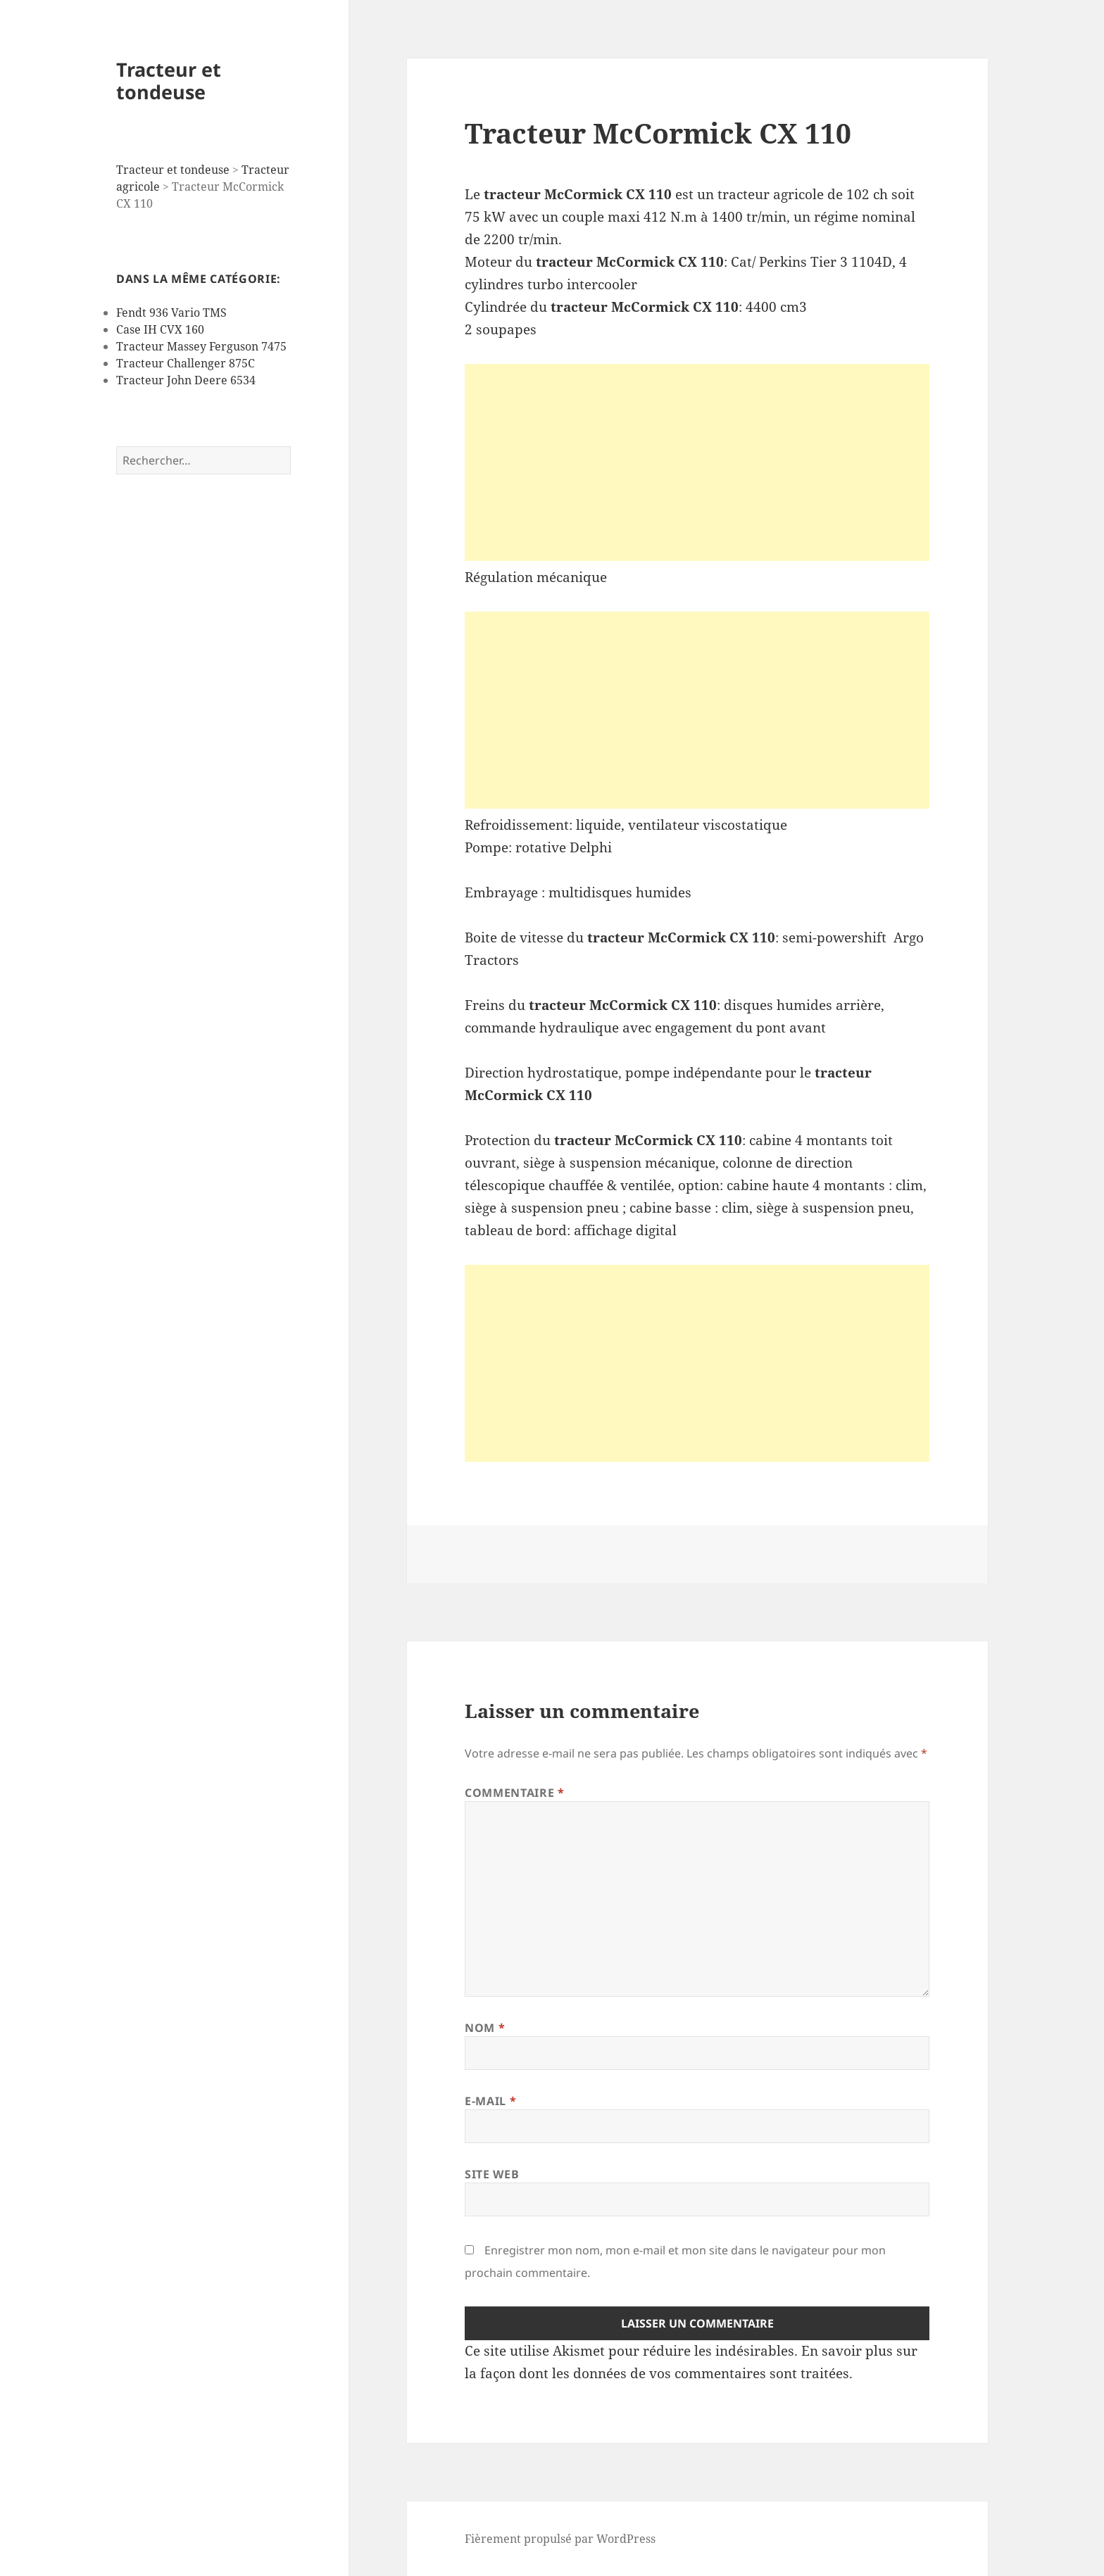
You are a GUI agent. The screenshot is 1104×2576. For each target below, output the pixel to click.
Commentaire (514, 1792)
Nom (485, 2027)
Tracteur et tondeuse (168, 80)
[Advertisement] (697, 462)
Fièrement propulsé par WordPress (560, 2538)
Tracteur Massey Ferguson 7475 (201, 346)
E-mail (490, 2101)
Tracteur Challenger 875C (185, 363)
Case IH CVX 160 (160, 329)
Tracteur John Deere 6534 (186, 380)
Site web (492, 2174)
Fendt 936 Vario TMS (171, 312)
